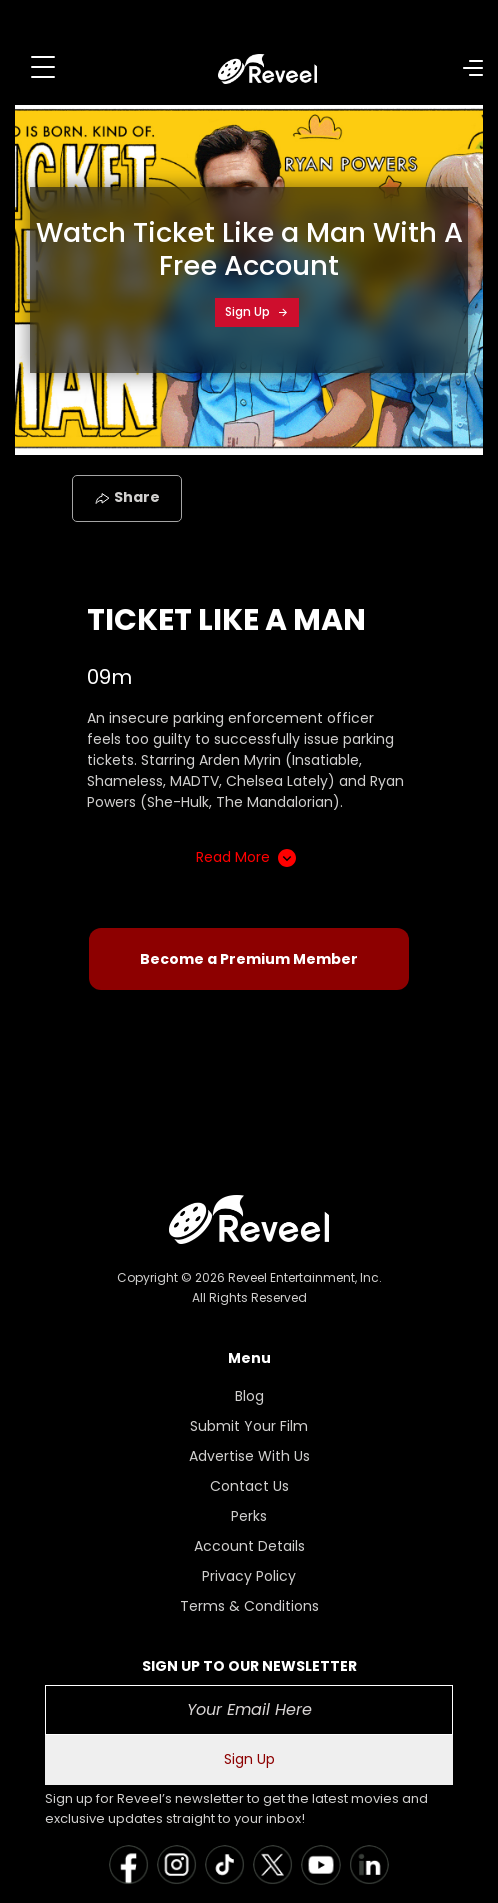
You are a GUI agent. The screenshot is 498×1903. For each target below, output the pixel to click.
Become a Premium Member (249, 959)
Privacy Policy (249, 1576)
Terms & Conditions (249, 1606)
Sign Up (257, 311)
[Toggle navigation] (43, 67)
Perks (249, 1516)
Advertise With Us (249, 1456)
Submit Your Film (249, 1426)
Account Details (249, 1546)
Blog (249, 1396)
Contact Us (249, 1486)
